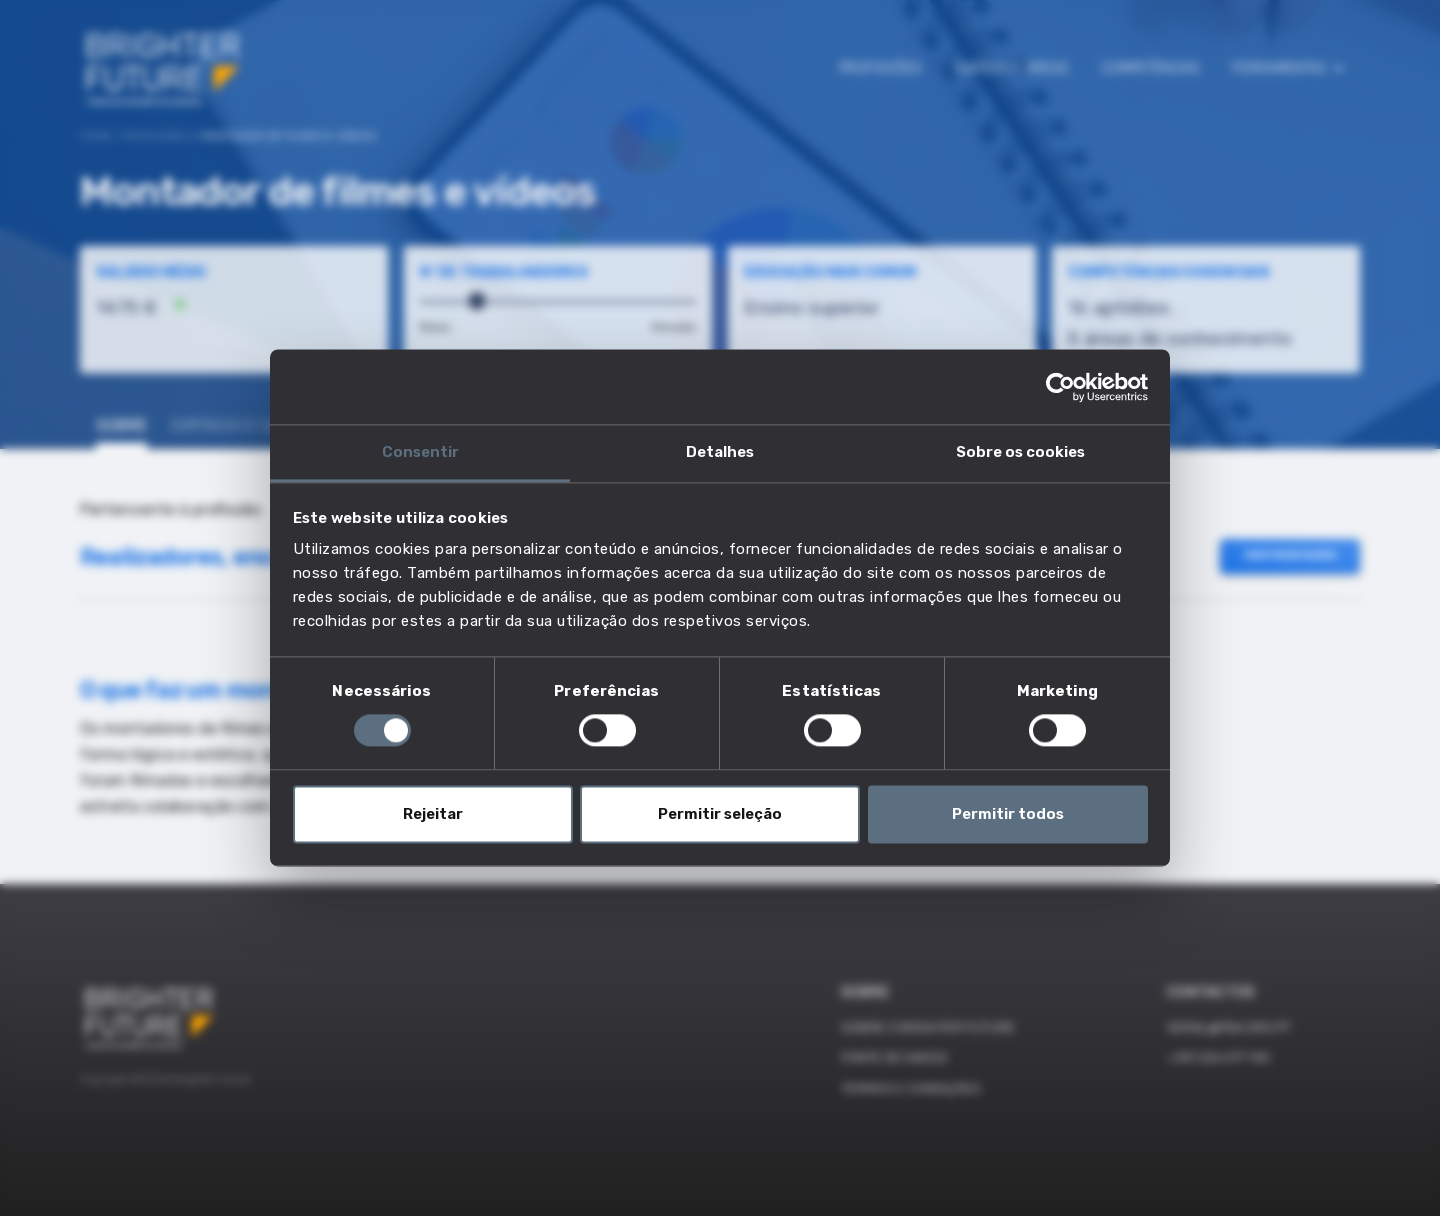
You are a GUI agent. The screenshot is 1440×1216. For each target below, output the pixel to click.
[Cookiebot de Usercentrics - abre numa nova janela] (1060, 387)
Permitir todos (1008, 814)
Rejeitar (433, 814)
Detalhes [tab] (720, 452)
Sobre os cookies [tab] (1020, 452)
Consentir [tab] (420, 452)
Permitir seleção (720, 814)
